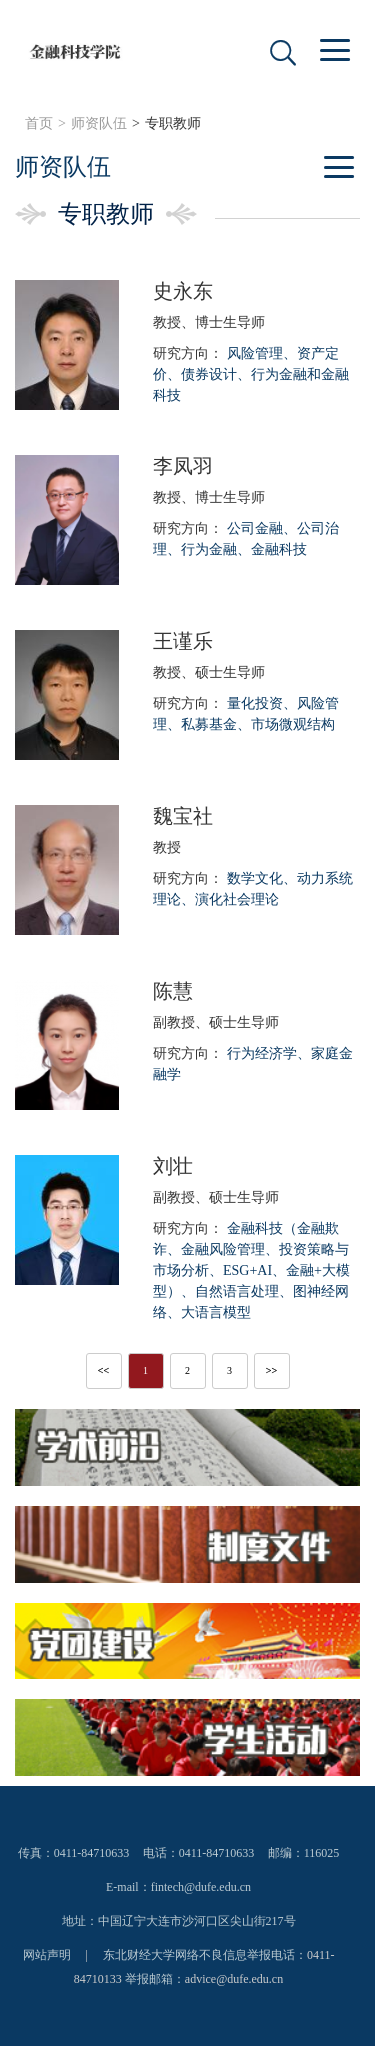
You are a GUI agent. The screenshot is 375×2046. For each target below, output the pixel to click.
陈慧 (173, 991)
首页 (39, 123)
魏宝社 (183, 816)
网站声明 (47, 1955)
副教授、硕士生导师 (216, 1022)
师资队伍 (99, 123)
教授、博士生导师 (209, 322)
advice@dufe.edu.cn (234, 1979)
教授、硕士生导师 (209, 672)
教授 (167, 847)
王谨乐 (183, 641)
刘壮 (173, 1166)
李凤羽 (183, 466)
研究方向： (251, 374)
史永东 (183, 291)
